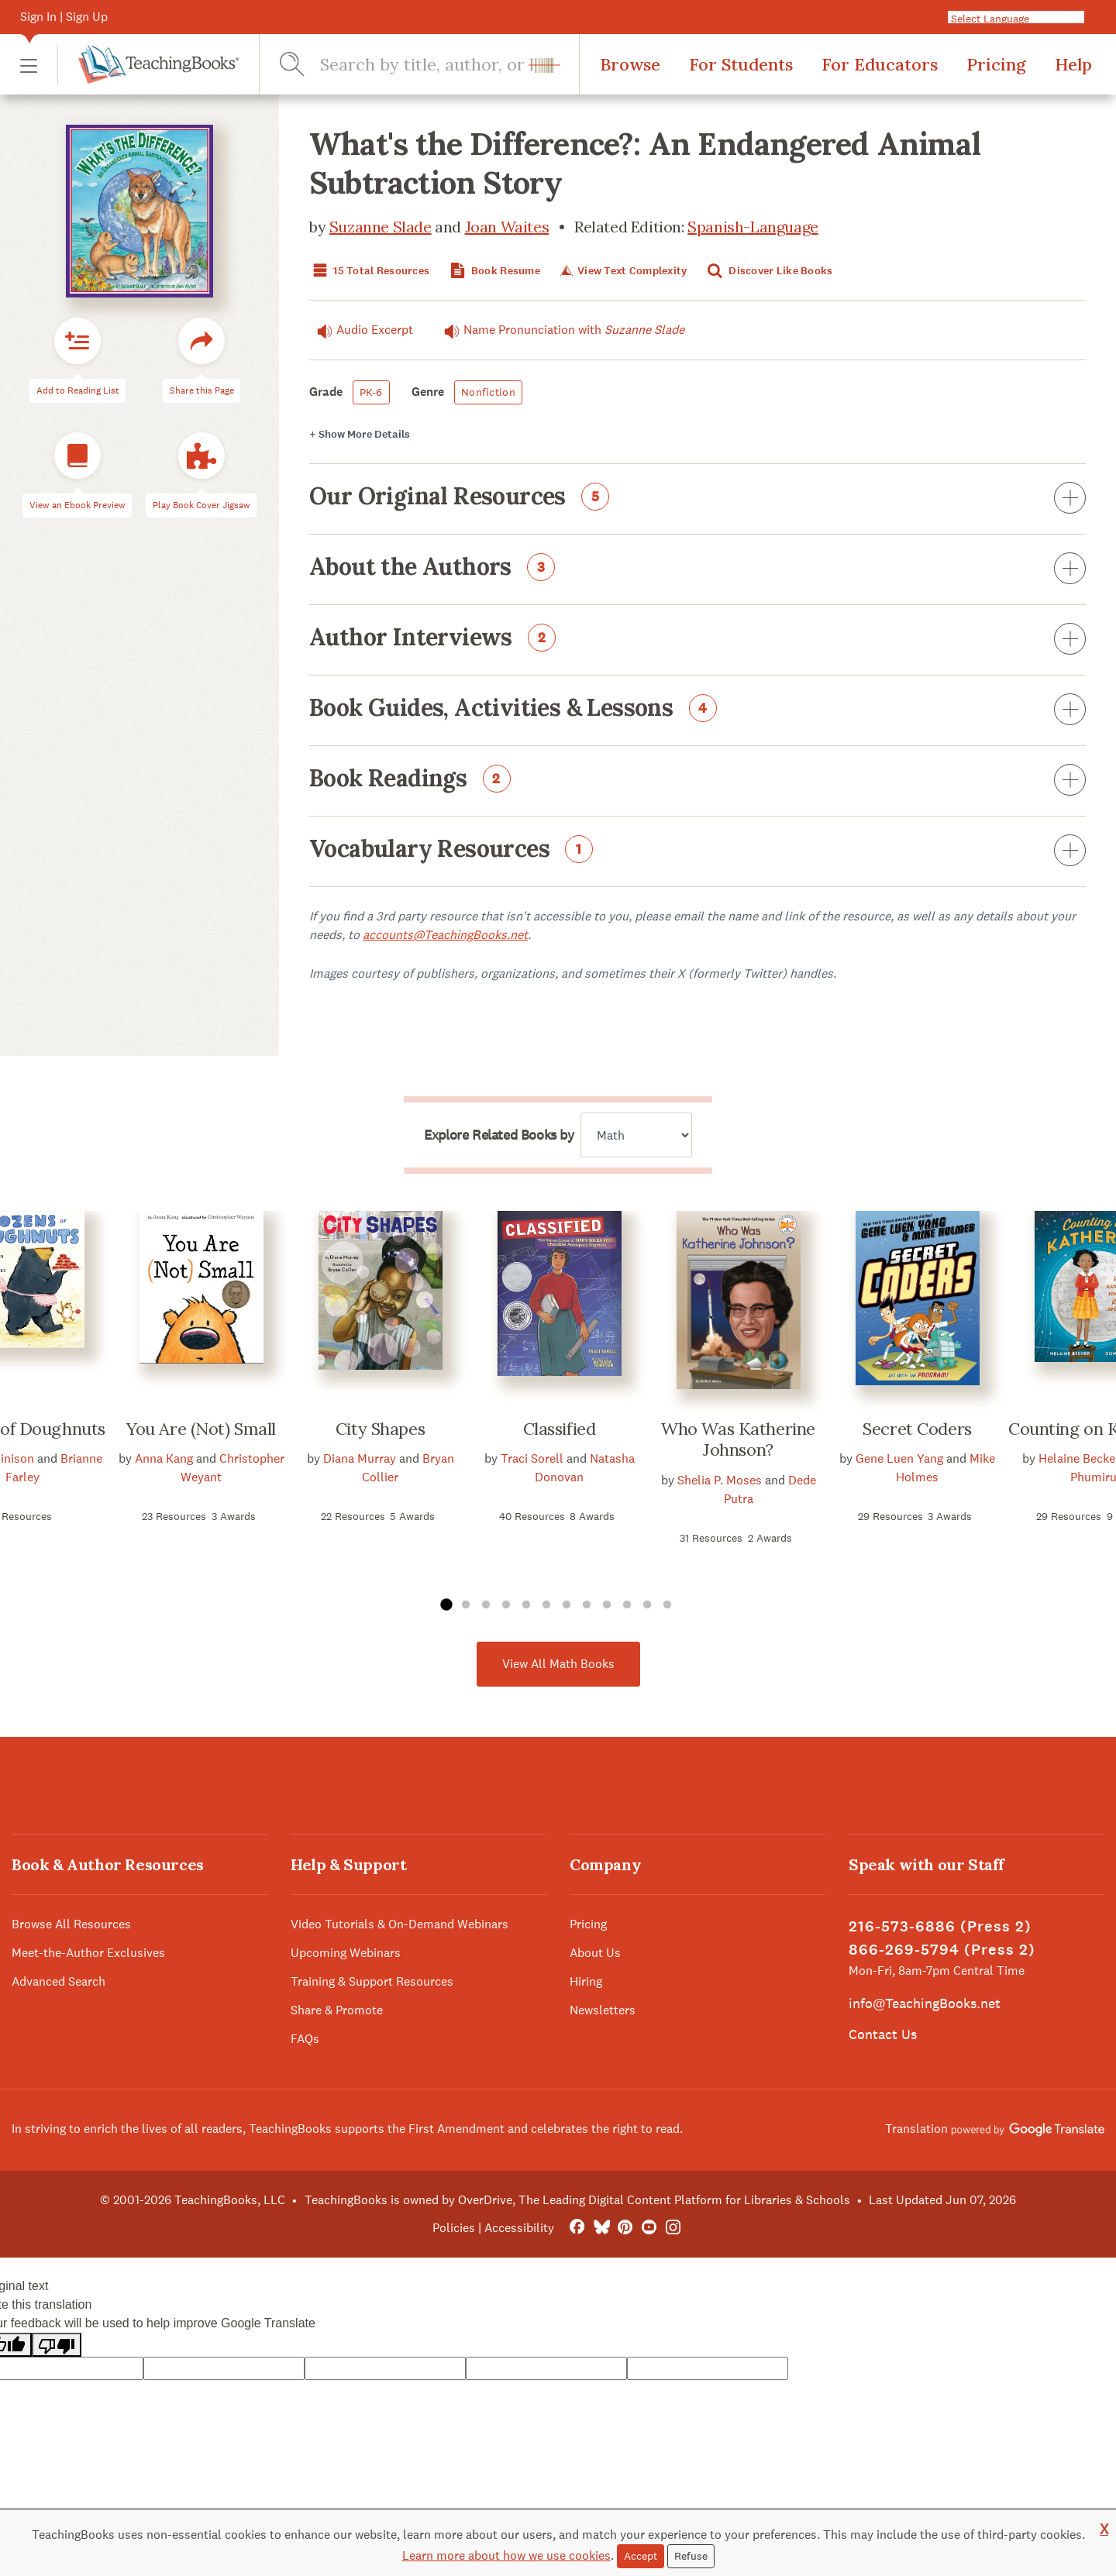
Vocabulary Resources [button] (697, 851)
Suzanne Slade (380, 226)
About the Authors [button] (697, 569)
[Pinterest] (625, 2228)
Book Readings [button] (697, 781)
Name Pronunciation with (560, 330)
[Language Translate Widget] (1022, 18)
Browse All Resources (71, 1924)
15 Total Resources (369, 270)
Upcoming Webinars (346, 1953)
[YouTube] (649, 2228)
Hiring (586, 1981)
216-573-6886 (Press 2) (940, 1926)
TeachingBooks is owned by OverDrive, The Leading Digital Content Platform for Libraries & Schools (577, 2200)
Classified (559, 1428)
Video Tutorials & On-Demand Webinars (399, 1924)
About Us (595, 1953)
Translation (994, 2128)
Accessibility (519, 2228)
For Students (741, 64)
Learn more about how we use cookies (506, 2555)
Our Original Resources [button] (697, 499)
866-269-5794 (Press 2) (942, 1949)
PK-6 (371, 392)
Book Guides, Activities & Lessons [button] (697, 710)
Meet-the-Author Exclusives (88, 1953)
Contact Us (883, 2034)
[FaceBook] (577, 2228)
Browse (630, 64)
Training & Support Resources (372, 1981)
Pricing (996, 64)
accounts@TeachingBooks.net (445, 935)
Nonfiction (488, 392)
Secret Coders (917, 1428)
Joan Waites (507, 226)
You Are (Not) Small (201, 1428)
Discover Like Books (768, 270)
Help (1073, 64)
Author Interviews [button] (697, 640)
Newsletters (603, 2010)
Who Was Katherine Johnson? (738, 1439)
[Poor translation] (56, 2345)
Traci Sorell (532, 1458)
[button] (28, 64)
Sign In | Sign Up (64, 17)
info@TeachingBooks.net (925, 2003)
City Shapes (380, 1428)
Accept (640, 2556)
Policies (453, 2228)
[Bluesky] (601, 2228)
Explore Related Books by (499, 1135)
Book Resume (493, 270)
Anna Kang (164, 1458)
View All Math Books (558, 1664)
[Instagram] (673, 2228)
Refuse (691, 2556)
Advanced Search (58, 1981)
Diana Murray (359, 1458)
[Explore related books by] (636, 1135)
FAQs (305, 2039)
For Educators (880, 64)
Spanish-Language (752, 226)
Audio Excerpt (361, 330)
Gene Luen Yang (899, 1458)
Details (359, 434)
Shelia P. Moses (719, 1480)
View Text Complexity (622, 270)
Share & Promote (337, 2010)
